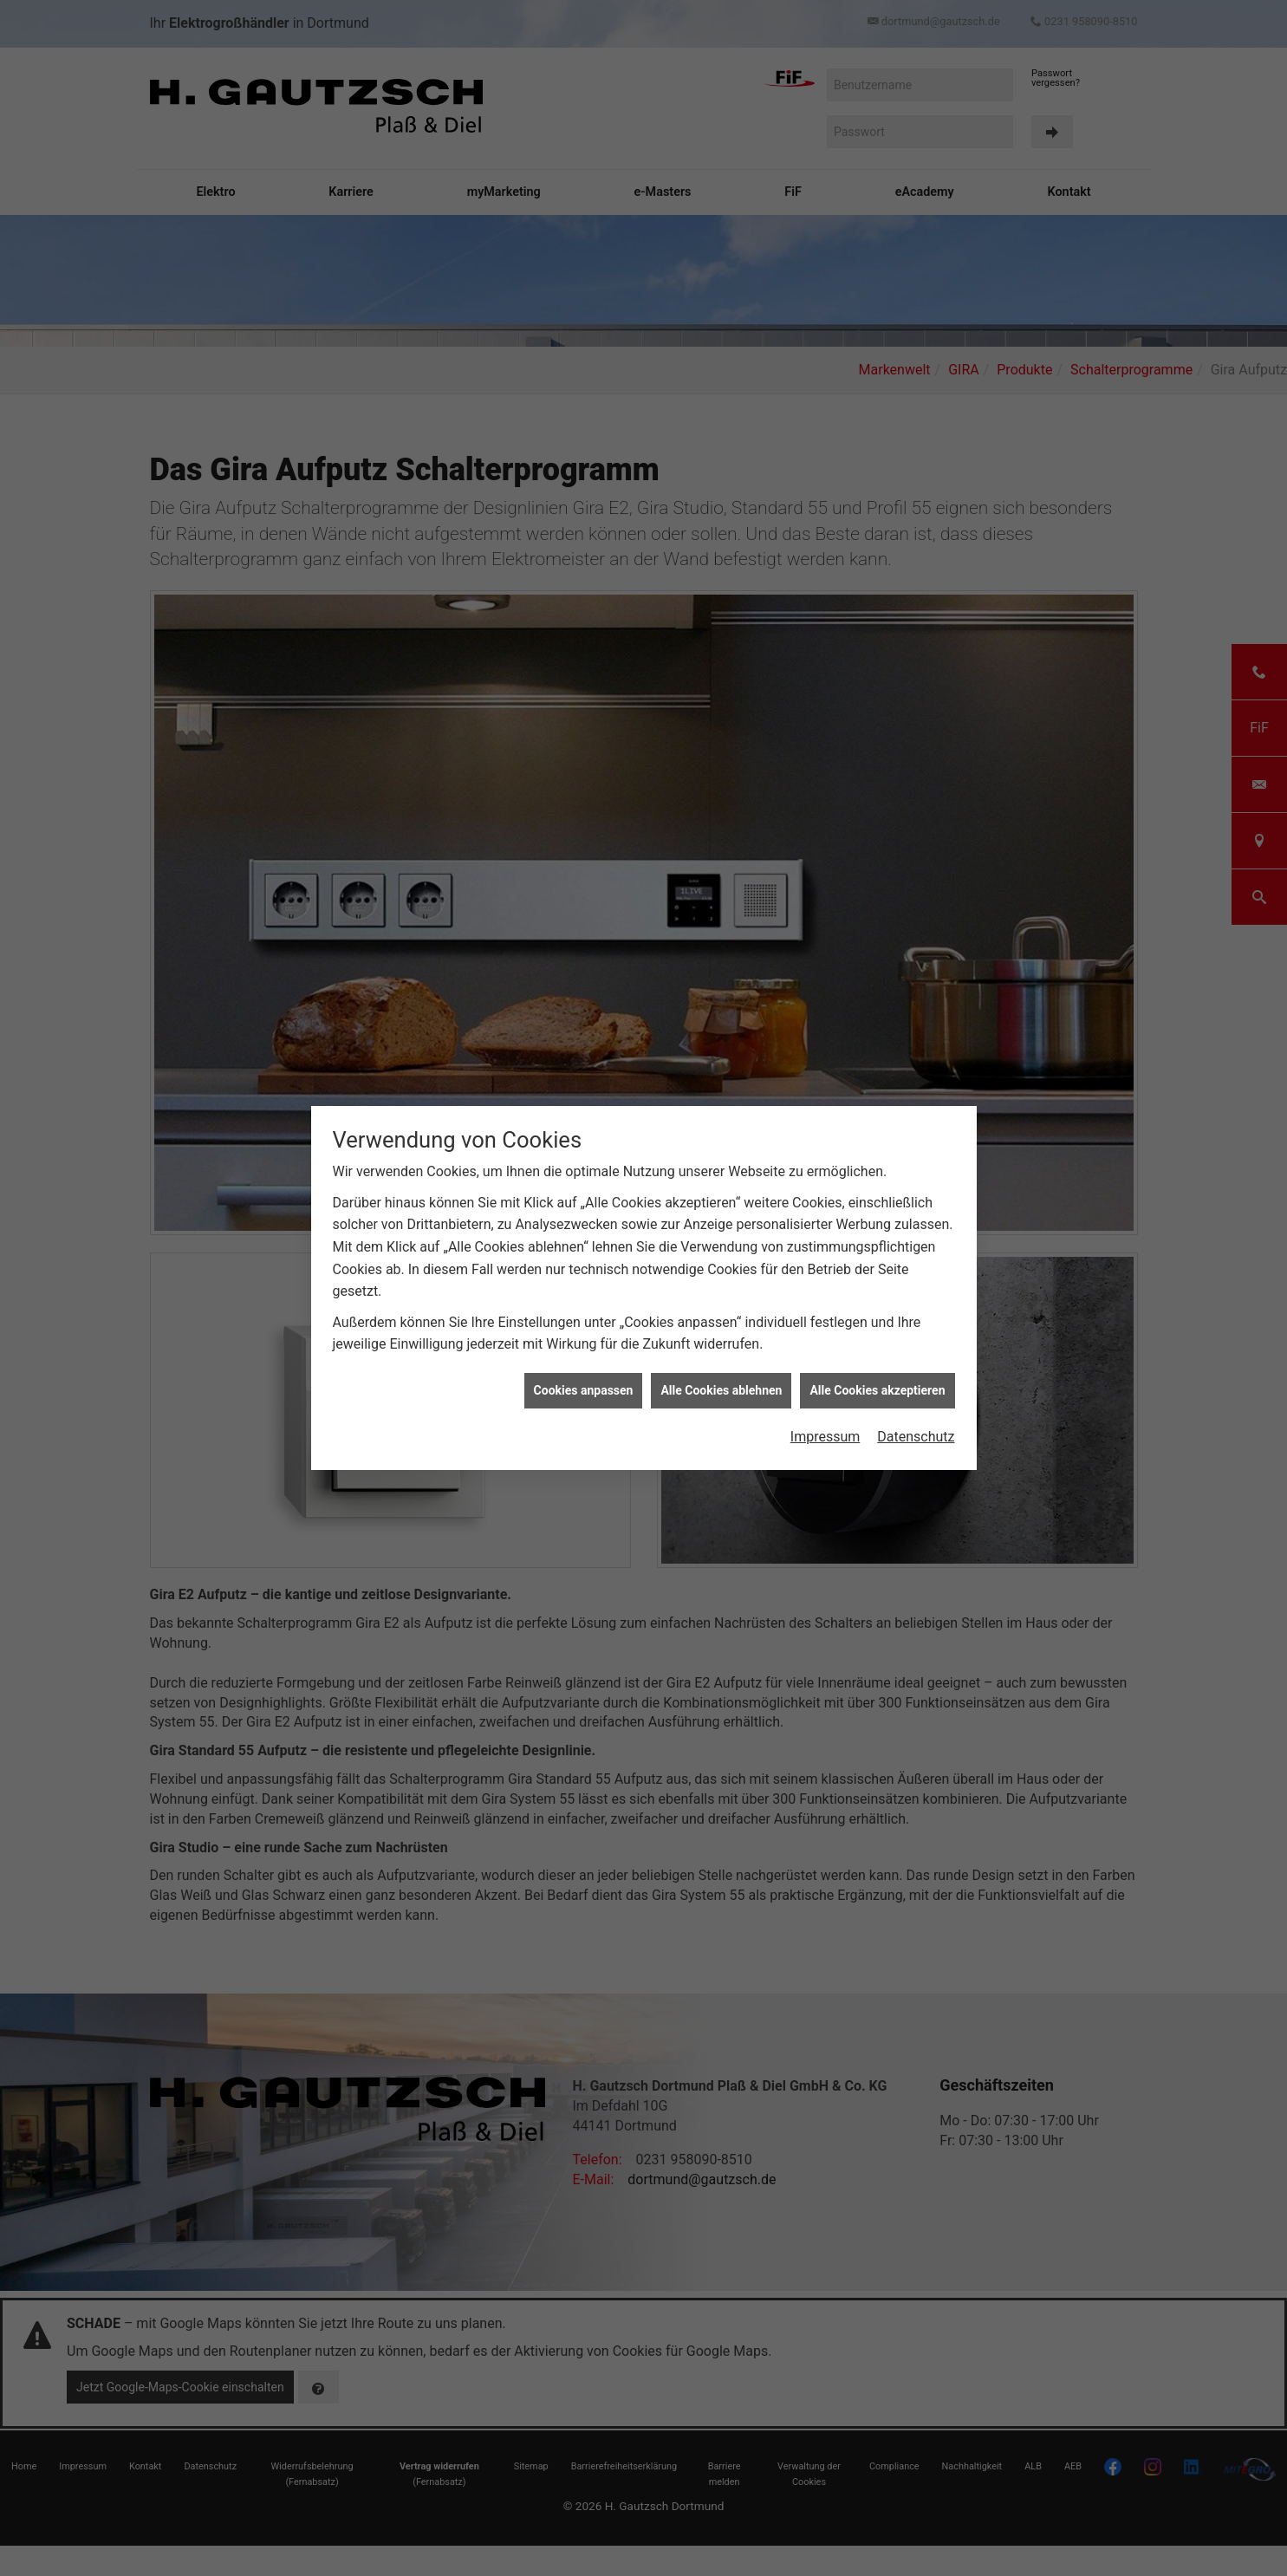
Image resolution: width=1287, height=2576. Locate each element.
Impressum (825, 550)
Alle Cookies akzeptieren (877, 503)
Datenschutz (915, 550)
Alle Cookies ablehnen (721, 503)
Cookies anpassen (584, 503)
